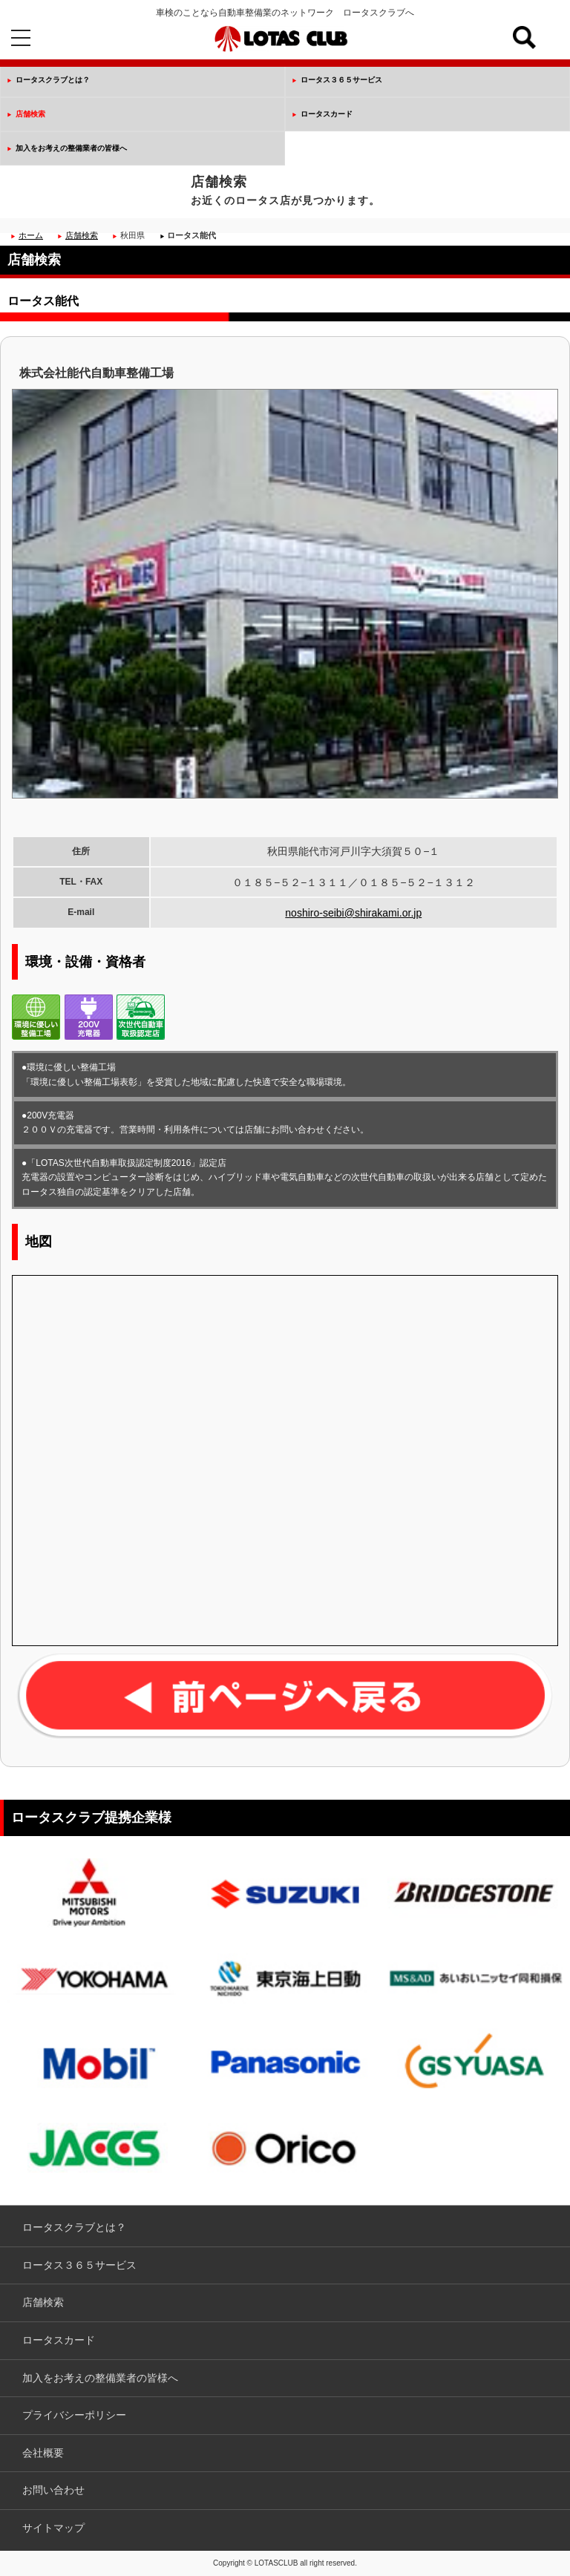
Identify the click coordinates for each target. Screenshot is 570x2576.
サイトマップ (53, 2528)
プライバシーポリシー (74, 2415)
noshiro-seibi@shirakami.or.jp (353, 913)
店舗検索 (30, 114)
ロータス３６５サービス (341, 80)
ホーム (31, 235)
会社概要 (43, 2453)
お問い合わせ (53, 2490)
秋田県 (132, 235)
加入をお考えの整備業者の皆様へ (71, 148)
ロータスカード (327, 114)
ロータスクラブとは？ (53, 80)
